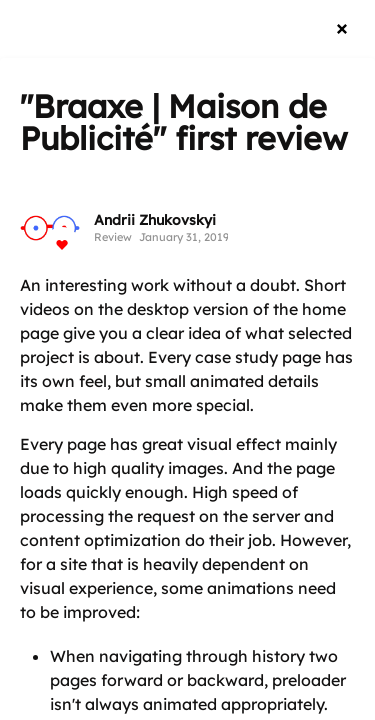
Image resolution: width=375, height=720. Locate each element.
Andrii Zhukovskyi (155, 220)
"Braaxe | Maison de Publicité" (173, 122)
